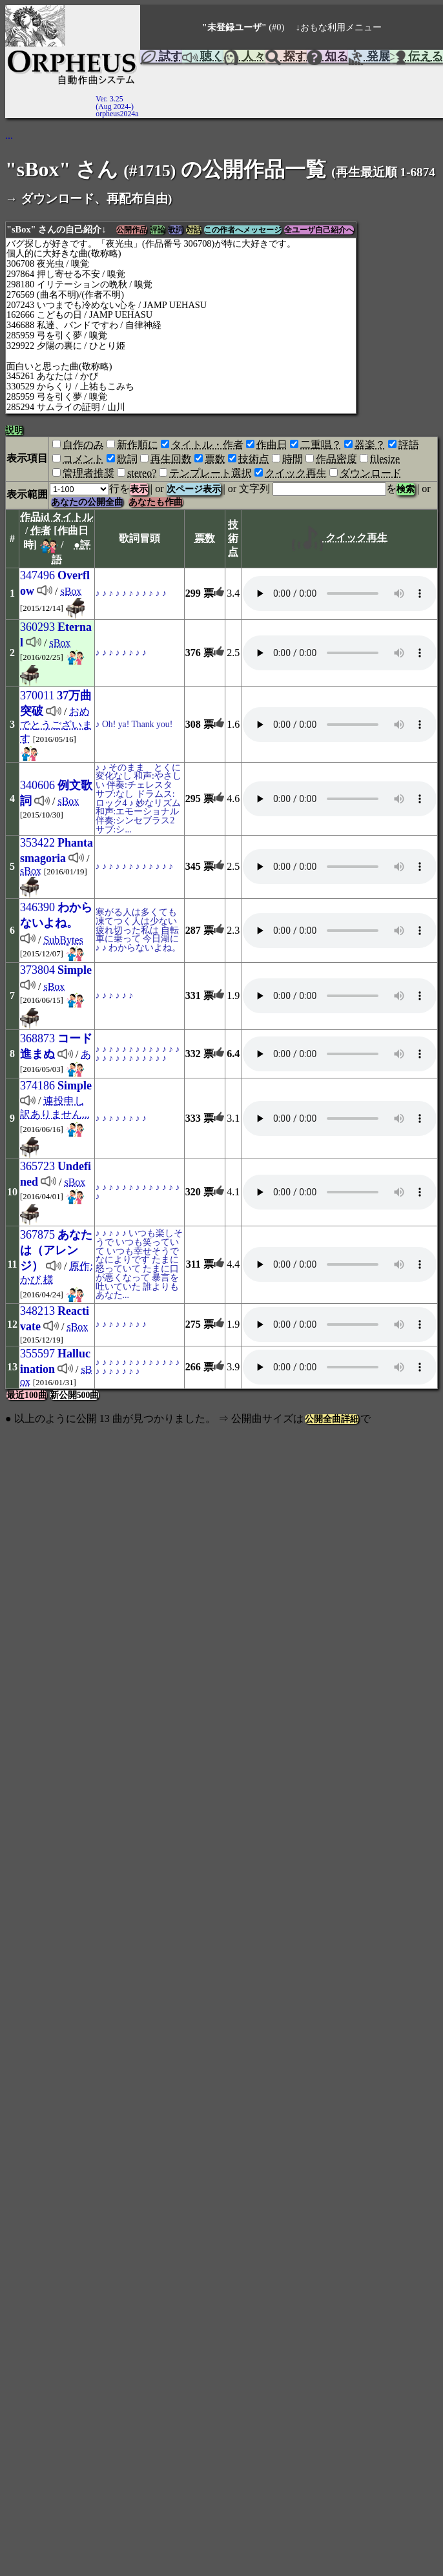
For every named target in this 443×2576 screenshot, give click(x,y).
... (9, 135)
